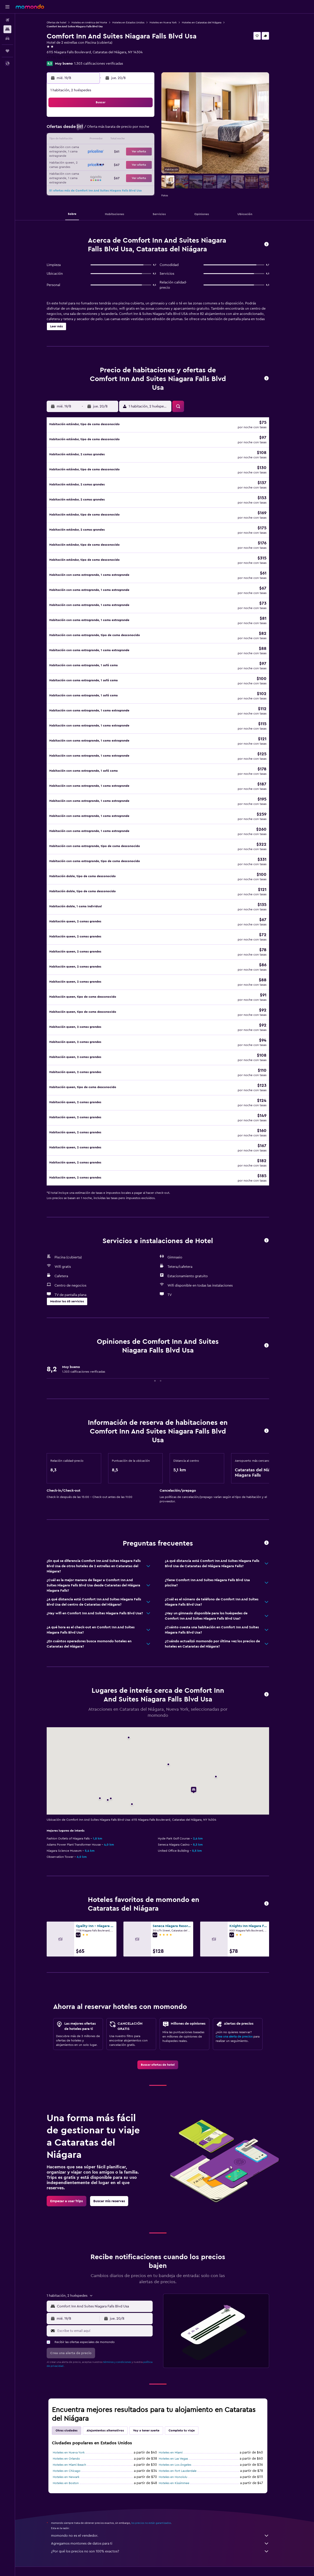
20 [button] (118, 150)
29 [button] (139, 160)
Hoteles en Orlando (73, 2377)
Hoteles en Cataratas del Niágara (208, 22)
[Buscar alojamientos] (7, 29)
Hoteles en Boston (72, 2401)
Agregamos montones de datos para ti (167, 2462)
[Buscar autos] (7, 38)
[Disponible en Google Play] (251, 2507)
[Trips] (7, 51)
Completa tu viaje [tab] (188, 2349)
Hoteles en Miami (177, 2371)
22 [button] (139, 150)
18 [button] (97, 150)
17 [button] (87, 150)
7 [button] (129, 129)
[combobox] (110, 2225)
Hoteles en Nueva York (169, 22)
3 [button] (87, 129)
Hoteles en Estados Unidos (135, 22)
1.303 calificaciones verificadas (105, 63)
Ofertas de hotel (63, 22)
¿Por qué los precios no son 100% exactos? (167, 2470)
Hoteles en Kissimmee (181, 2401)
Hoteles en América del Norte (96, 22)
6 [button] (118, 129)
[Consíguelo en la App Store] (251, 2517)
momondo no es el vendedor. (167, 2454)
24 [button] (87, 160)
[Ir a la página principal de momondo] (30, 6)
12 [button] (108, 139)
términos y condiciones (124, 2280)
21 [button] (129, 150)
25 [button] (97, 160)
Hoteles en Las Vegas (180, 2377)
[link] (164, 1983)
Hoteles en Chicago (73, 2389)
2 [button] (150, 119)
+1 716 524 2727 (65, 57)
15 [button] (139, 139)
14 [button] (129, 139)
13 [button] (118, 139)
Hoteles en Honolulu (180, 2395)
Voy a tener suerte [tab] (153, 2349)
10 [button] (87, 139)
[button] (7, 7)
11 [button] (97, 139)
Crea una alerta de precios (240, 1955)
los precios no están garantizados (158, 2441)
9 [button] (150, 129)
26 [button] (108, 160)
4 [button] (98, 129)
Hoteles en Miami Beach (76, 2383)
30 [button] (150, 160)
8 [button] (139, 129)
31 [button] (87, 171)
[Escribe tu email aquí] (110, 2249)
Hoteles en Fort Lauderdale (184, 2389)
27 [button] (118, 160)
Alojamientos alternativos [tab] (112, 2349)
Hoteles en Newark (73, 2395)
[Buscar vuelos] (7, 20)
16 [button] (150, 139)
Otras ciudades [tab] (73, 2349)
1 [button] (139, 119)
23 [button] (150, 150)
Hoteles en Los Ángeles (182, 2383)
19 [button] (108, 150)
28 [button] (129, 160)
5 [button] (108, 129)
